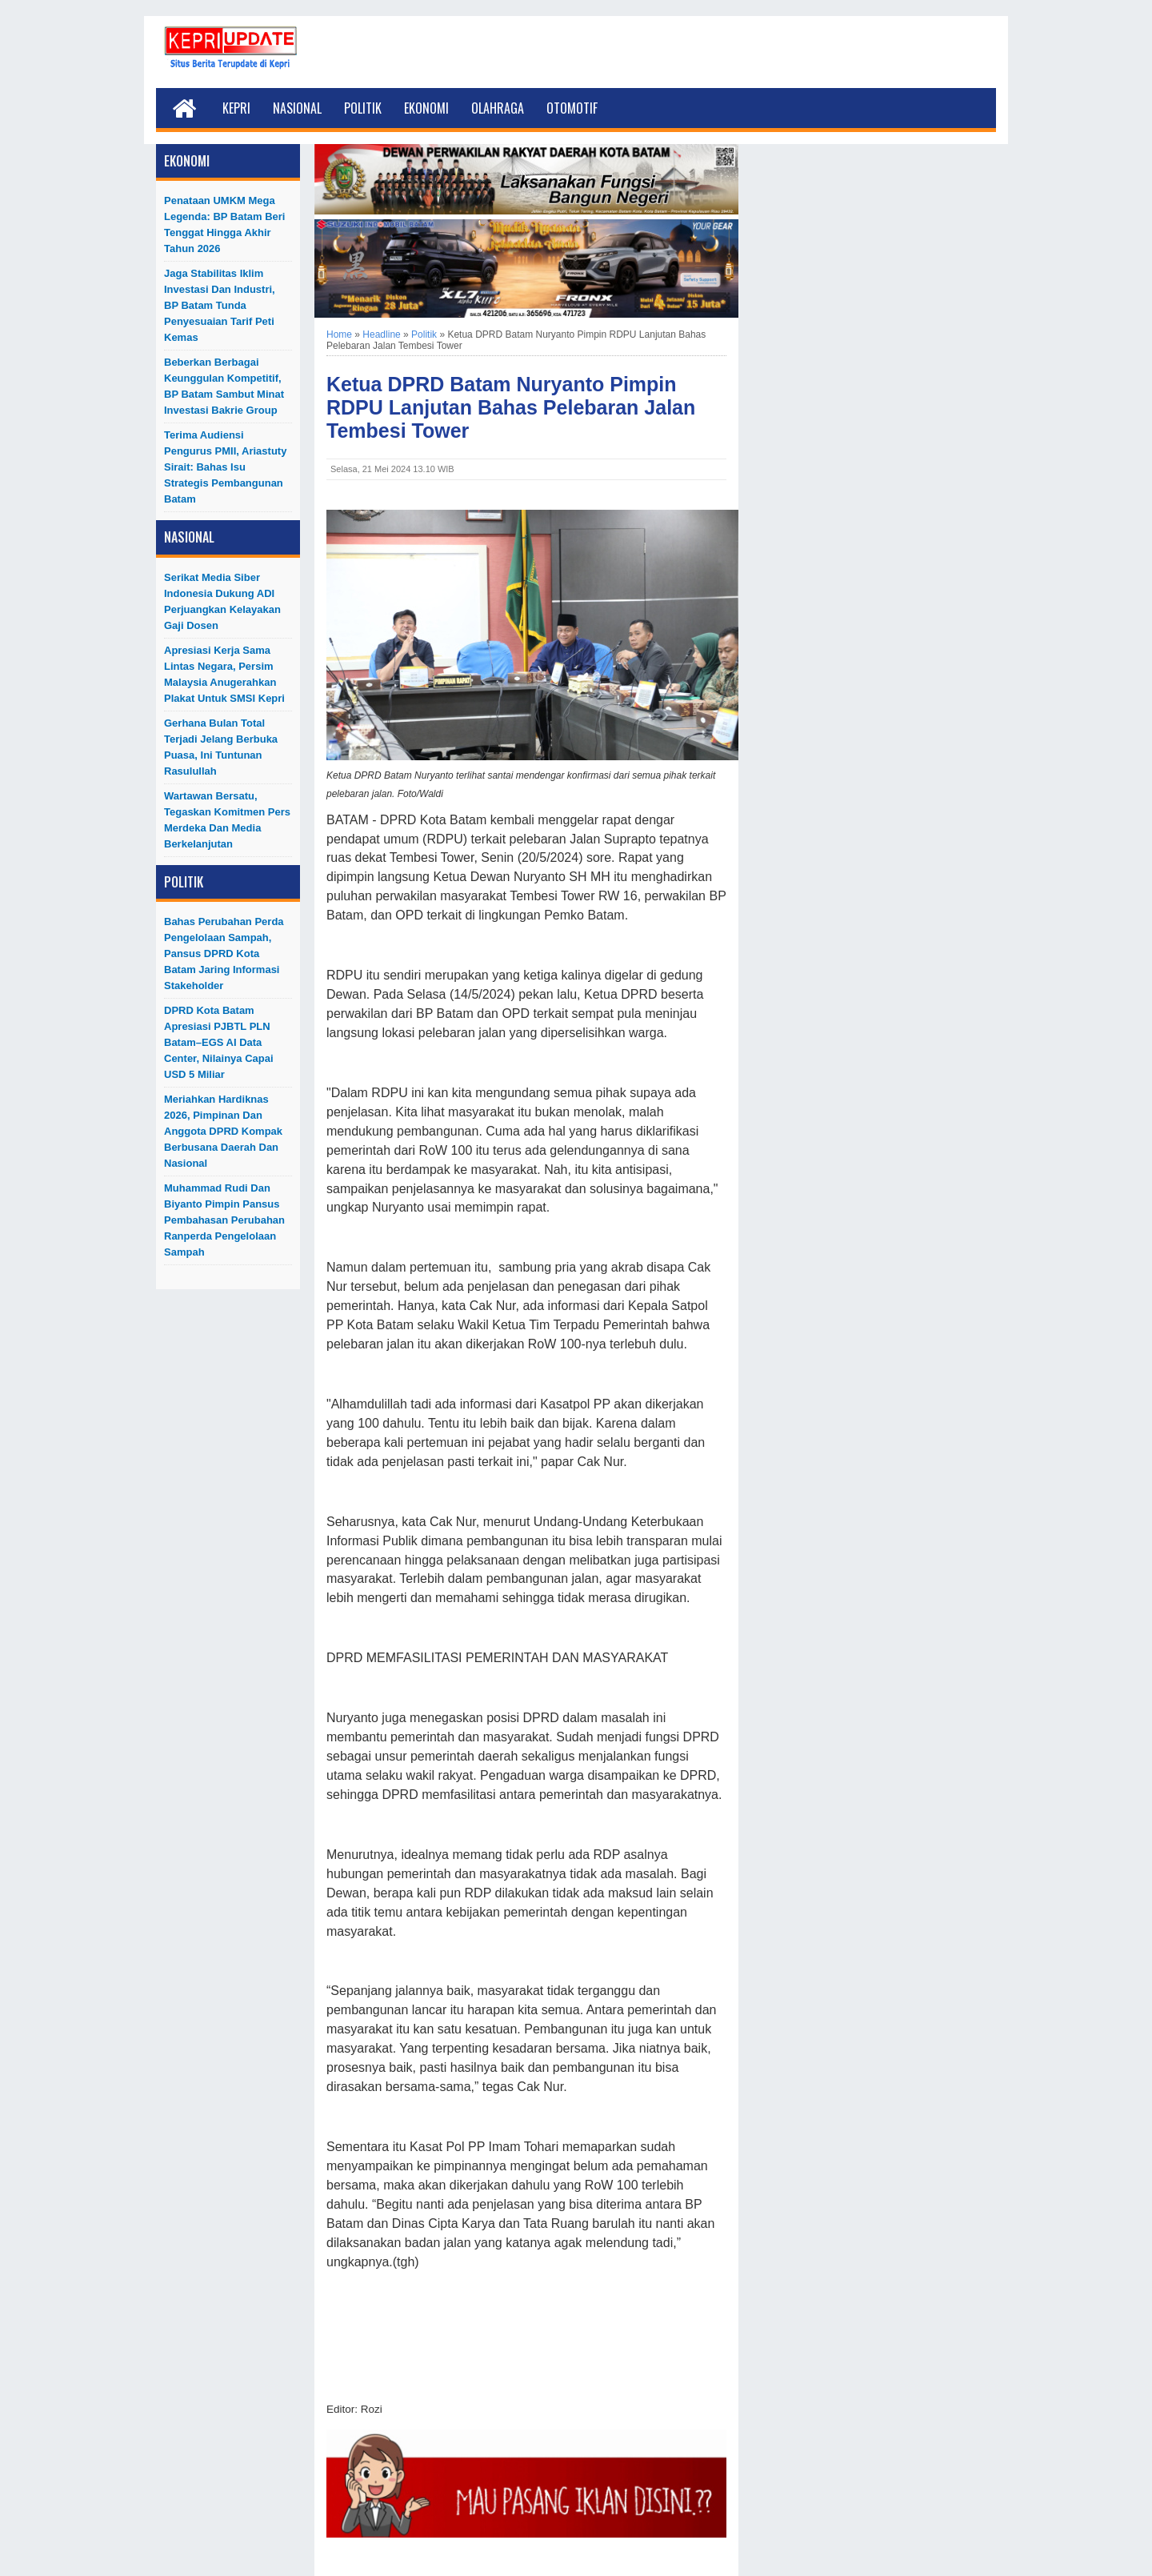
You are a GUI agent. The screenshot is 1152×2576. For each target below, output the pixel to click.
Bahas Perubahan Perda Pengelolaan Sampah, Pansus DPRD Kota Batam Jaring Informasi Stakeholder (224, 953)
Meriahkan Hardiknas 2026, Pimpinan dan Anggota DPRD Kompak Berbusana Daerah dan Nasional (223, 1131)
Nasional (297, 108)
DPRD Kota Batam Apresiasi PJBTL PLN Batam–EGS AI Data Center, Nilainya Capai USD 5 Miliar (219, 1042)
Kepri (236, 108)
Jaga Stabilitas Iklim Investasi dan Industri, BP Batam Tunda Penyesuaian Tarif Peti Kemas (219, 305)
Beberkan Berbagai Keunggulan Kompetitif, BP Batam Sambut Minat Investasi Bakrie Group (224, 386)
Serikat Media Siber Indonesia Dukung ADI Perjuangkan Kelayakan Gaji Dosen (222, 601)
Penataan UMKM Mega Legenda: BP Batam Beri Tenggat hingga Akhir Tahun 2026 (224, 224)
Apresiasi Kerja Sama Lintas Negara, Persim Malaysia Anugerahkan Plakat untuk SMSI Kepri (224, 674)
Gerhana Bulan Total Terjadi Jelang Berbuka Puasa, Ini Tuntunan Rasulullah (221, 747)
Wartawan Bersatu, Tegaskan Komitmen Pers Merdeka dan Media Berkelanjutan (227, 820)
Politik (363, 108)
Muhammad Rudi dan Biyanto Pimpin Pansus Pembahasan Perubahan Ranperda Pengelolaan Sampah (224, 1220)
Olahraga (497, 108)
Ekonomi (426, 108)
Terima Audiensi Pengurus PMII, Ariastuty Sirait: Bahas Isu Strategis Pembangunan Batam (225, 467)
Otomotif (572, 108)
